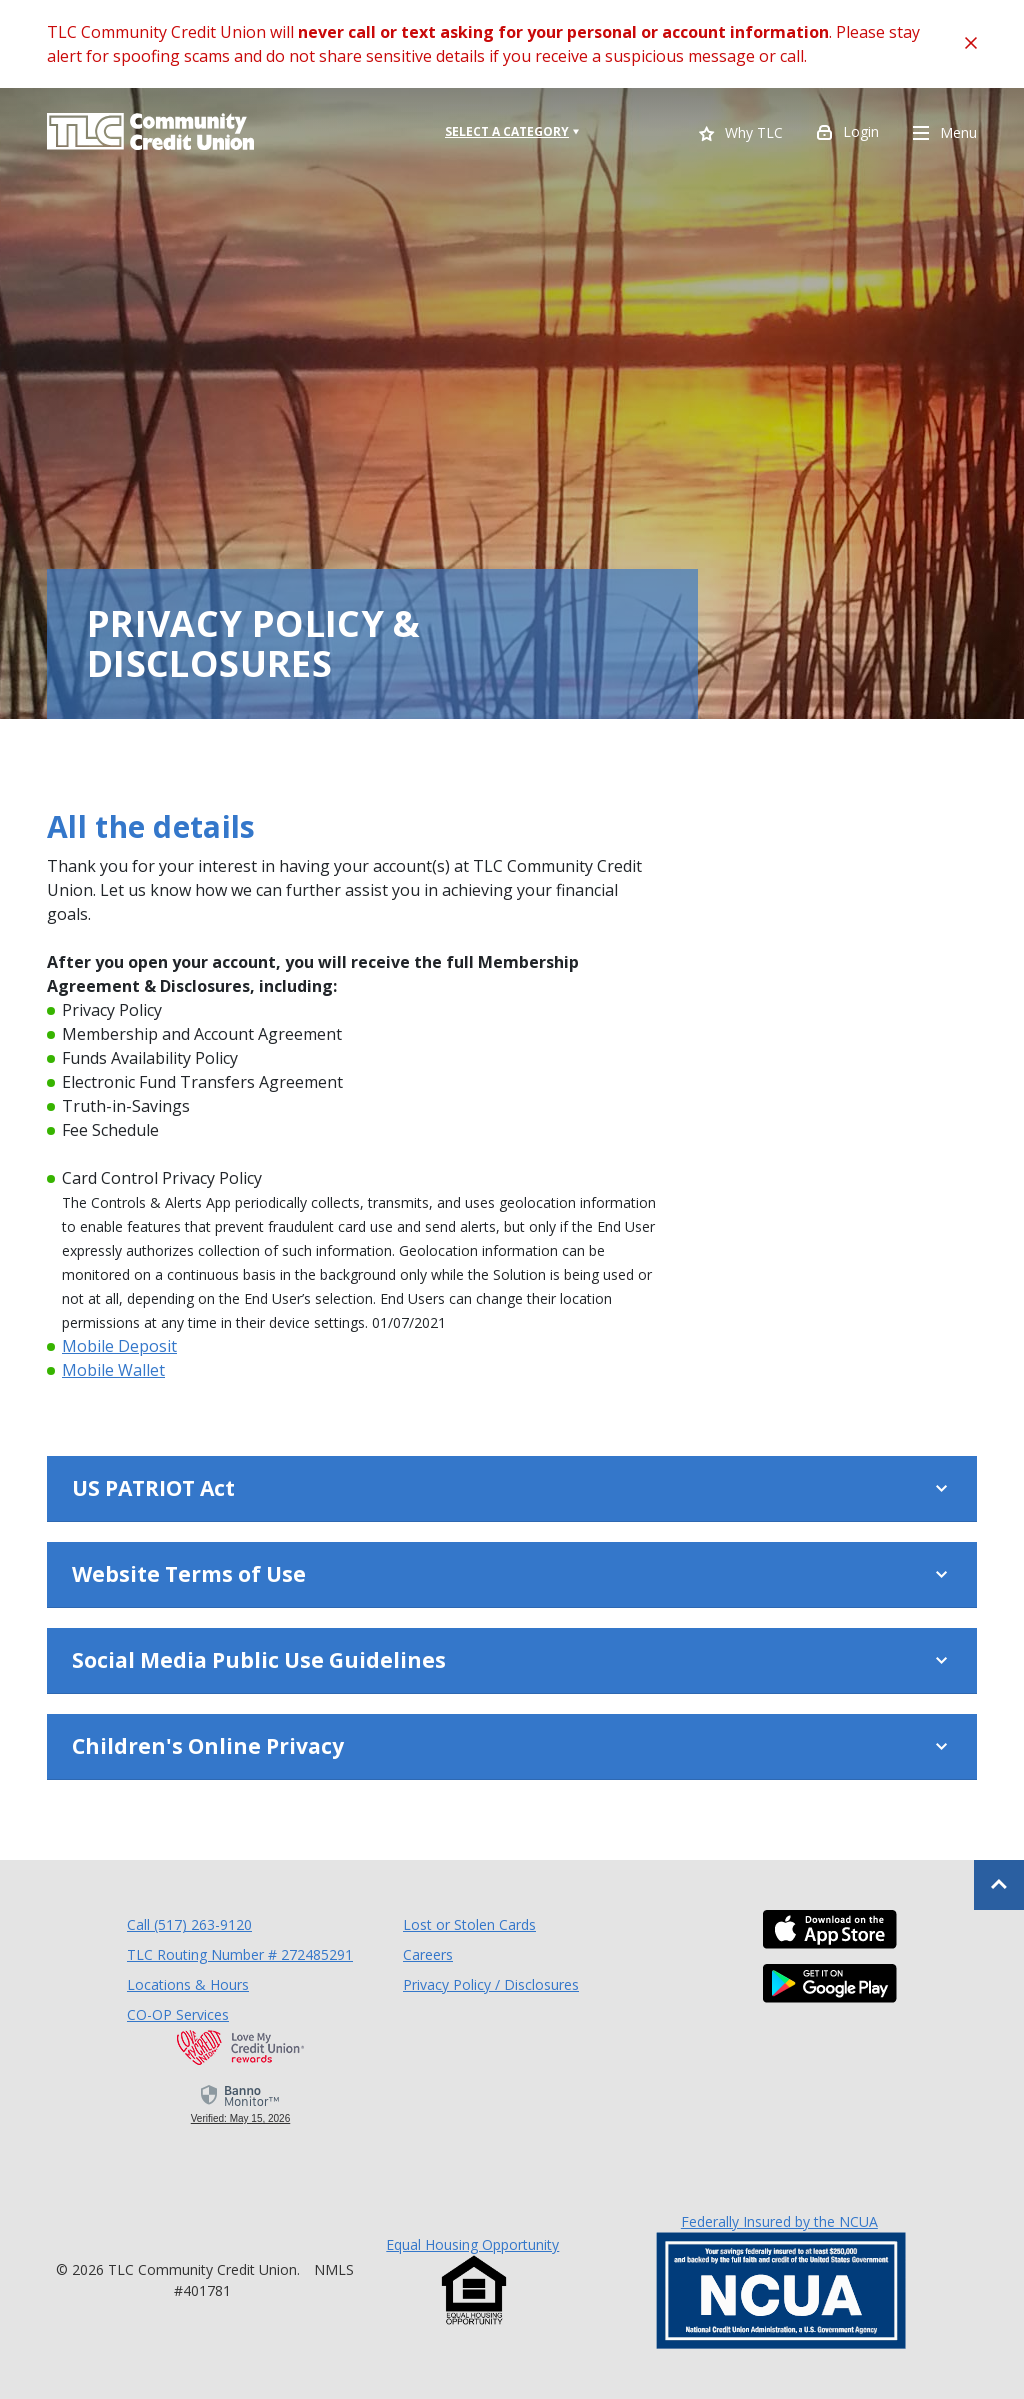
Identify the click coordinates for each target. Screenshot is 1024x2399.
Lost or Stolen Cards (469, 1924)
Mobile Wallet (113, 1370)
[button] (512, 1489)
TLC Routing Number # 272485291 (240, 1954)
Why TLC (741, 134)
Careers (428, 1954)
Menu (945, 134)
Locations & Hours (188, 1984)
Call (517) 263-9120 (189, 1924)
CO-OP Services (178, 2014)
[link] (240, 2103)
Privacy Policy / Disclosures (491, 1984)
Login (848, 134)
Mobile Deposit (119, 1346)
